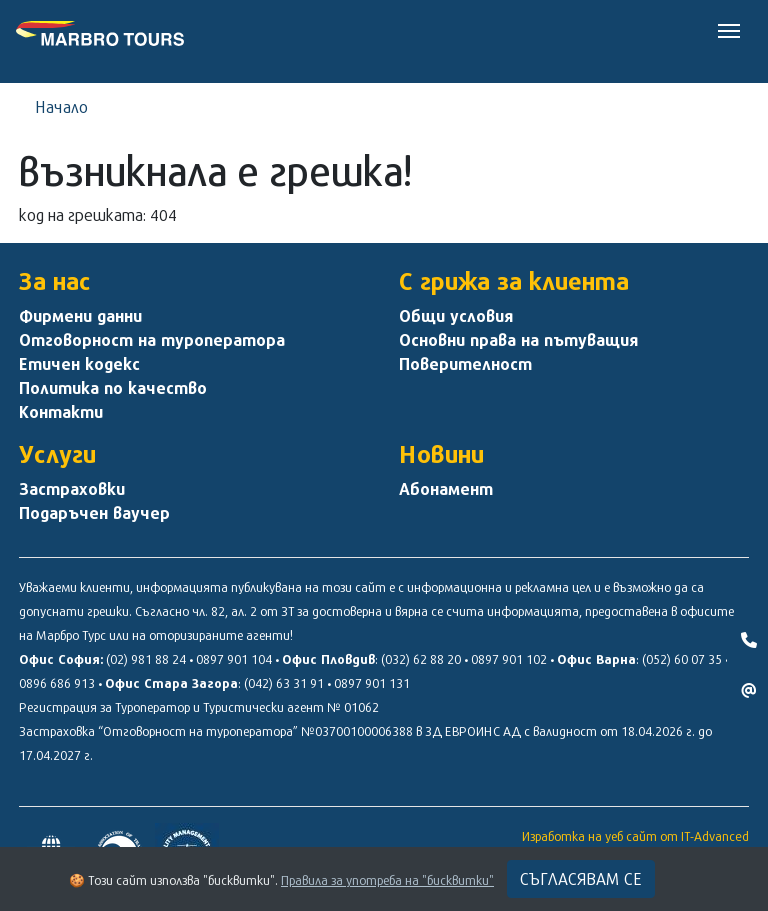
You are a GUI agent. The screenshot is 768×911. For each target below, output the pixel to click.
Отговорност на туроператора (152, 340)
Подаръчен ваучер (94, 513)
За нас (55, 281)
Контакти (61, 412)
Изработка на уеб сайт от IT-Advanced (635, 836)
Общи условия (456, 316)
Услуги (57, 454)
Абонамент (446, 489)
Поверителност (465, 364)
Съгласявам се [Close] (581, 878)
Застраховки (72, 489)
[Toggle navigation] (729, 29)
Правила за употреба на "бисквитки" (387, 880)
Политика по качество (113, 388)
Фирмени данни (80, 316)
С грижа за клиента (514, 281)
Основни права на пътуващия (518, 340)
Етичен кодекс (79, 364)
